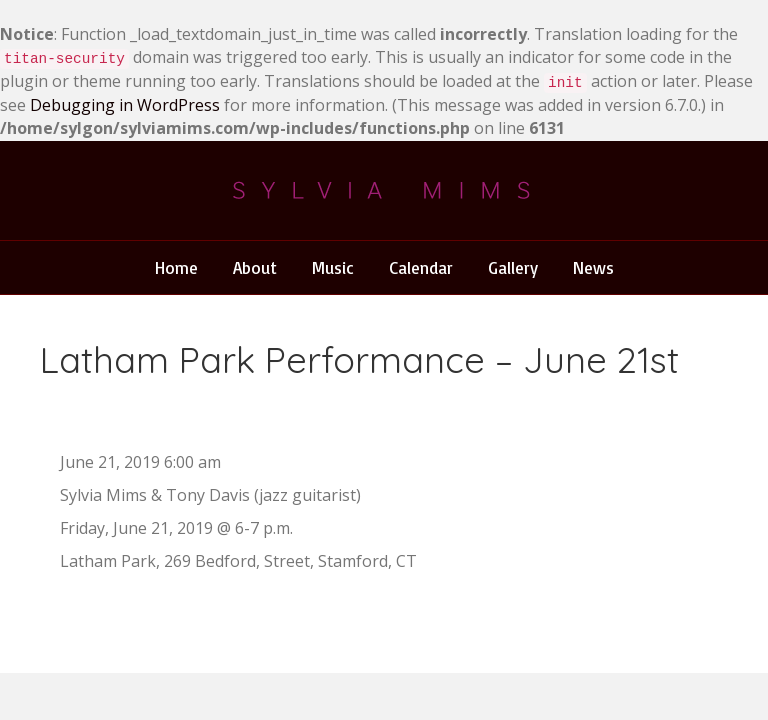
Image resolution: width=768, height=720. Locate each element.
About (255, 267)
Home (176, 267)
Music (333, 267)
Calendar (421, 267)
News (593, 267)
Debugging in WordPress (125, 105)
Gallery (513, 267)
